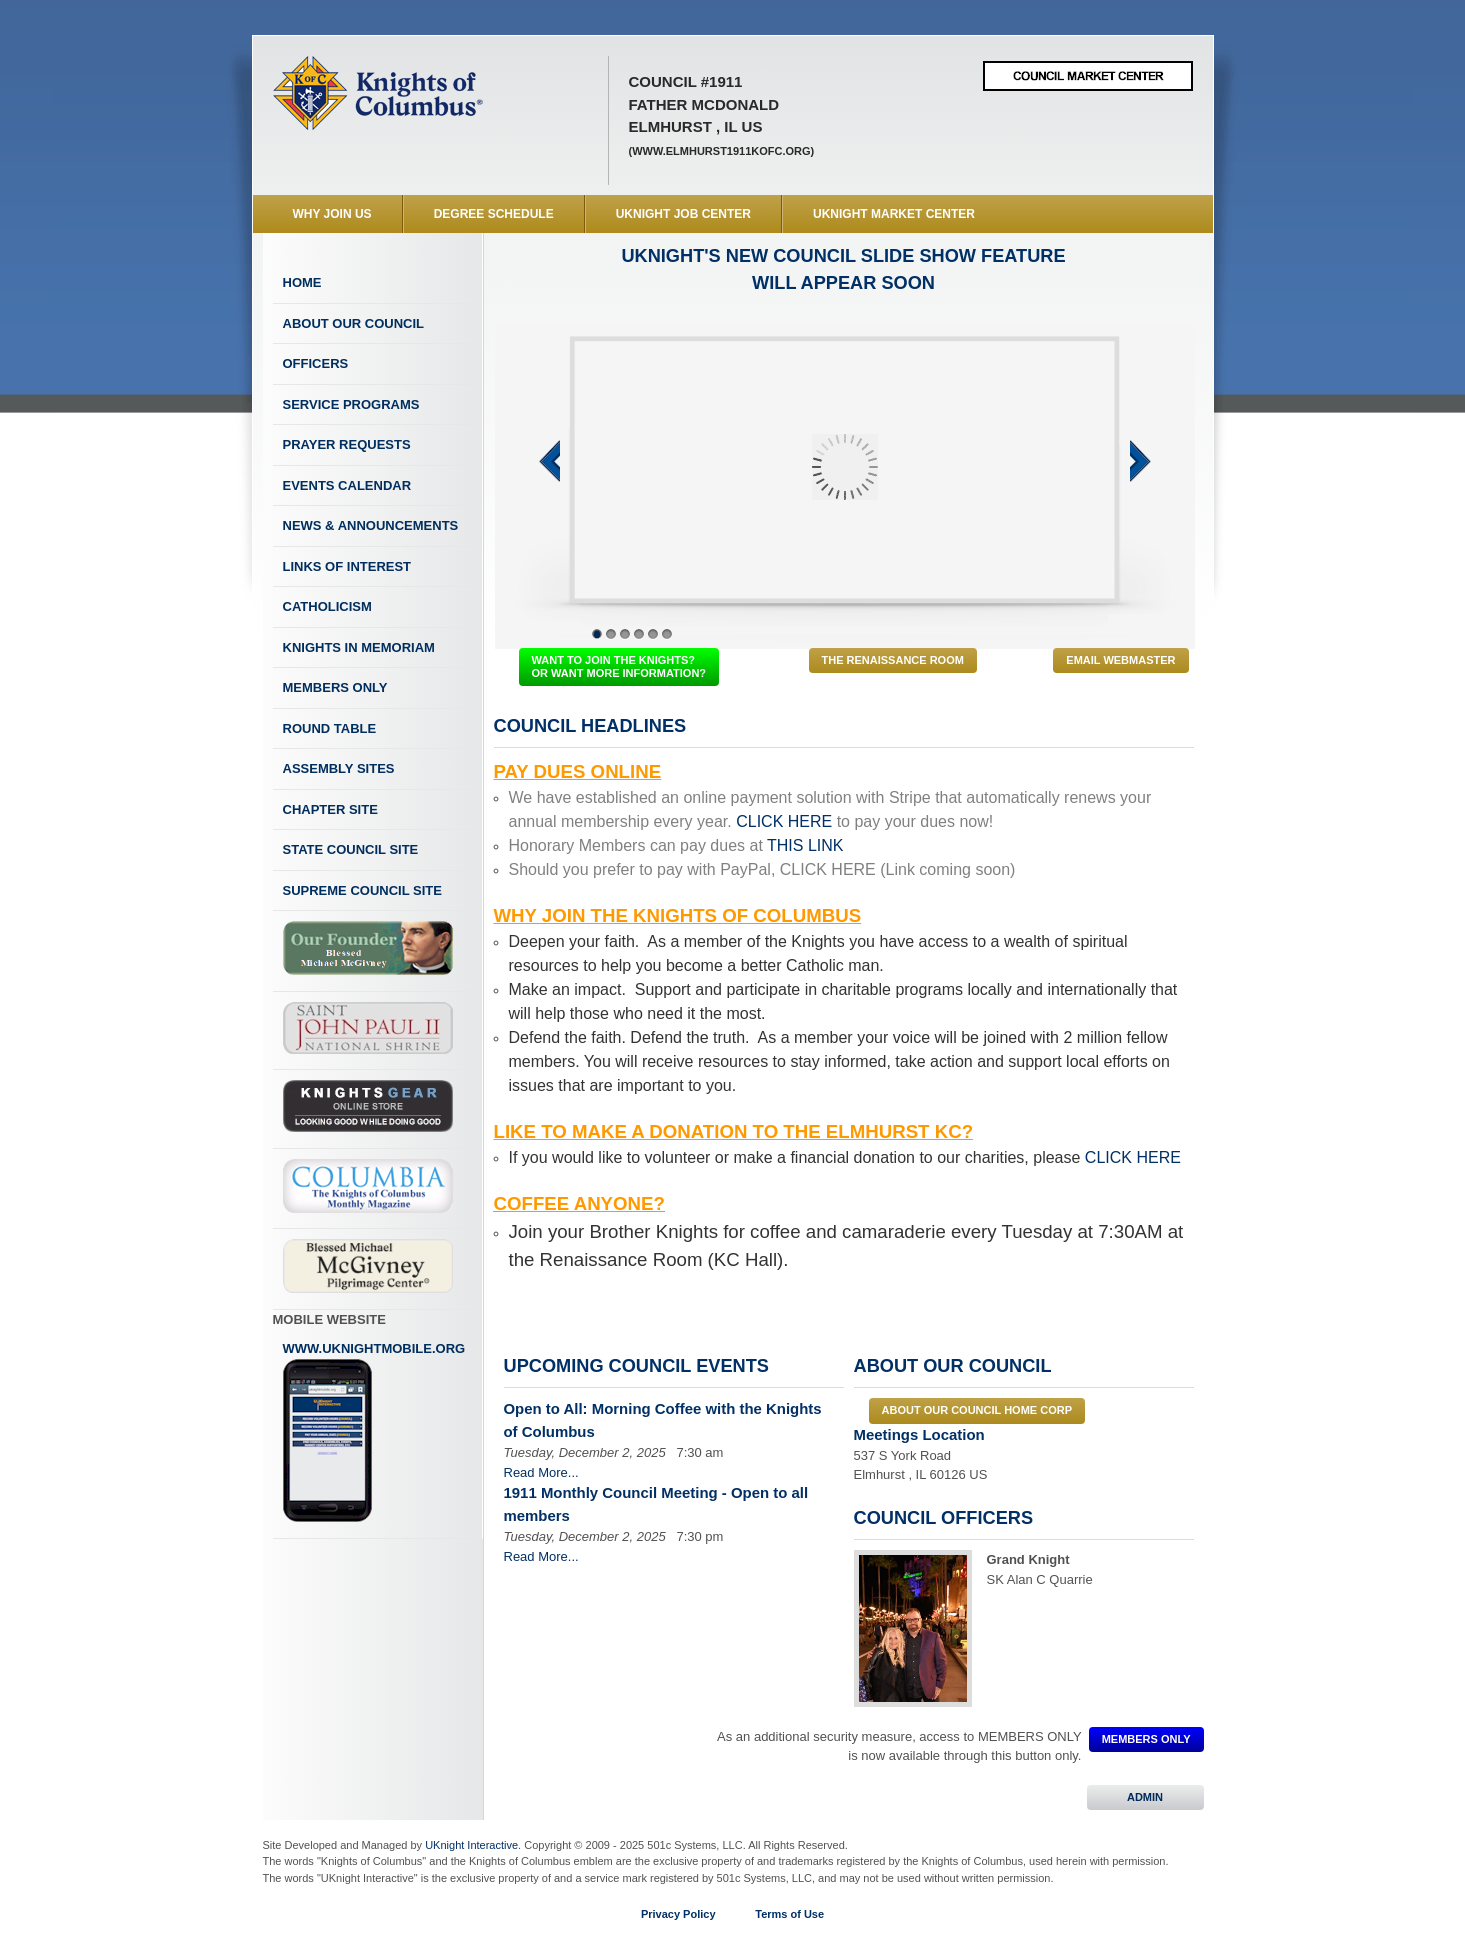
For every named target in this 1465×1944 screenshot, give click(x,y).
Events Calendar (347, 485)
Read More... (541, 1472)
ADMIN (1145, 1797)
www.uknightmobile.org (374, 1432)
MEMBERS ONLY (1146, 1739)
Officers (316, 363)
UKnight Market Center (894, 214)
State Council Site (351, 849)
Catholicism (327, 606)
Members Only (335, 687)
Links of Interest (347, 566)
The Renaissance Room (893, 660)
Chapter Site (330, 809)
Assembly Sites (339, 768)
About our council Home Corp (977, 1410)
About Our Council (354, 323)
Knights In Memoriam (359, 647)
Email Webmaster (1120, 660)
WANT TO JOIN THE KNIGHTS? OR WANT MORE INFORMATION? (619, 666)
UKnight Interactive (471, 1845)
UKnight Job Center (683, 214)
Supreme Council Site (362, 890)
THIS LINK (805, 845)
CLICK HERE (784, 821)
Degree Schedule (494, 214)
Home (302, 282)
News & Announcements (371, 525)
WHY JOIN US (332, 214)
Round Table (330, 728)
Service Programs (351, 404)
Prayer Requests (347, 444)
